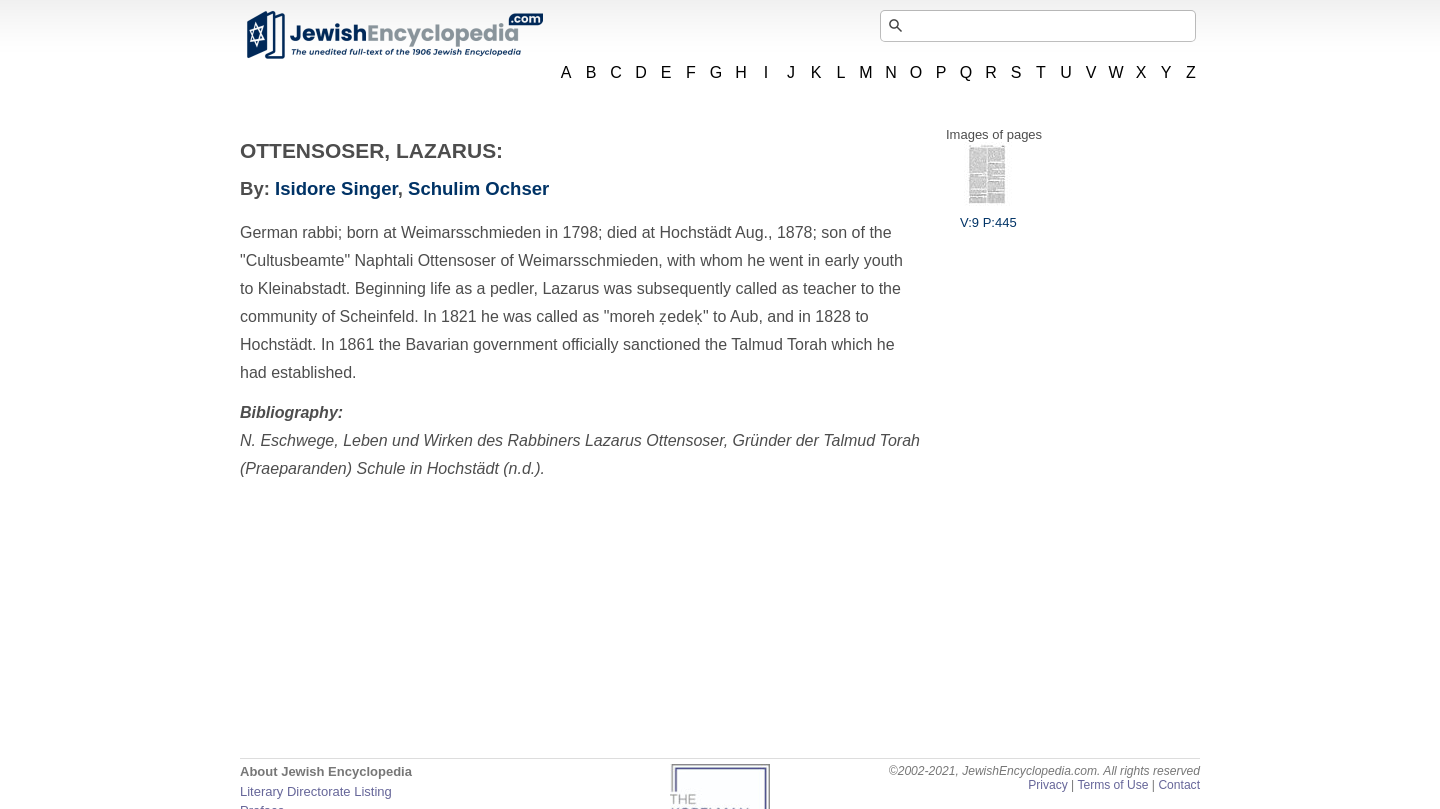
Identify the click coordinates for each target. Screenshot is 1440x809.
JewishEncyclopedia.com (394, 35)
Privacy (1048, 785)
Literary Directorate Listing (316, 791)
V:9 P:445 (988, 215)
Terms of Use (1112, 785)
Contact (1179, 785)
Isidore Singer (336, 188)
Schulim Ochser (478, 188)
